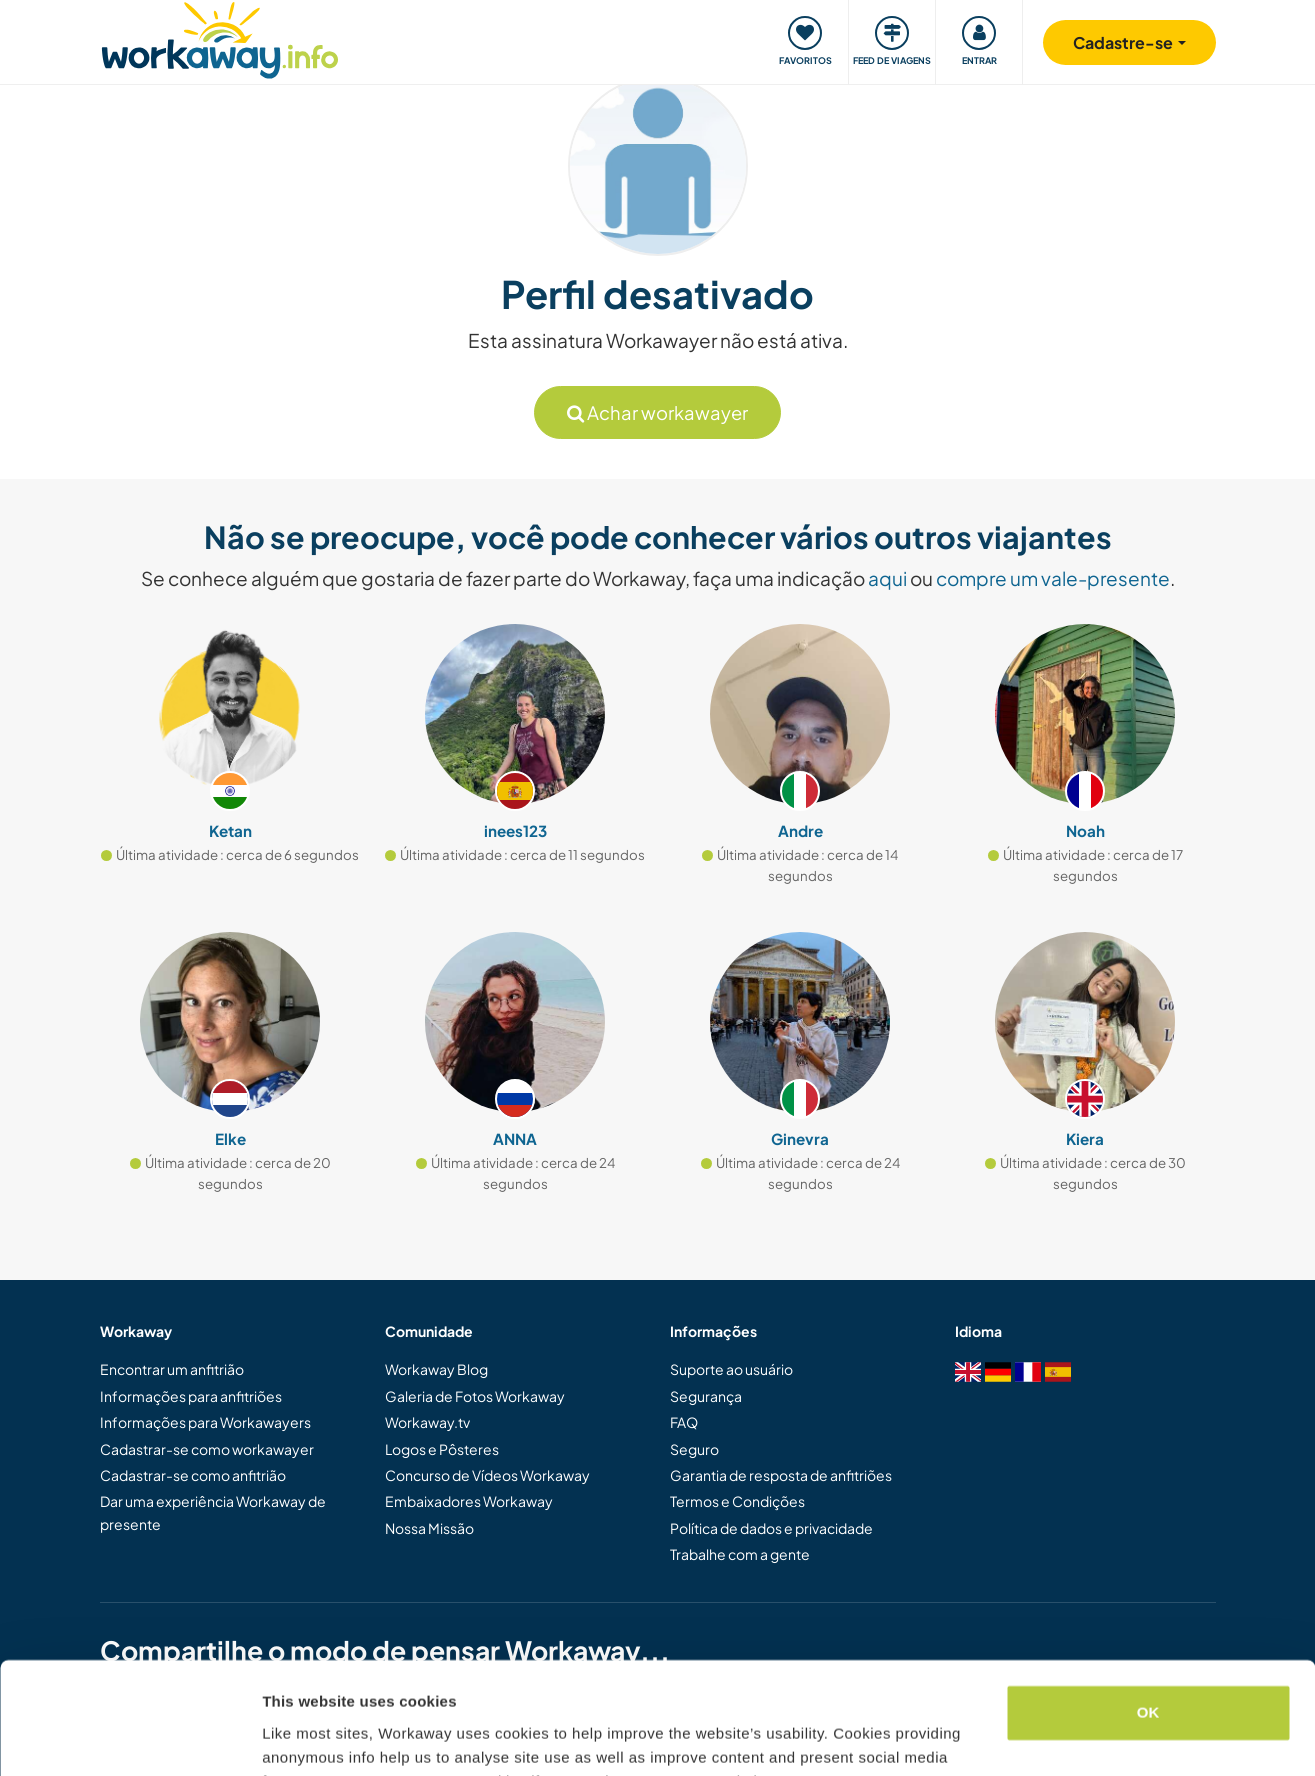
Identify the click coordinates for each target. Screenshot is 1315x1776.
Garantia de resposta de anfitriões (781, 1475)
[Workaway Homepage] (220, 37)
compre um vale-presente (1053, 578)
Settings (292, 1736)
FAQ (684, 1422)
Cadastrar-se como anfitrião (193, 1475)
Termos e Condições (737, 1501)
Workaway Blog (436, 1369)
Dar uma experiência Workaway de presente (213, 1512)
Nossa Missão (429, 1528)
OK (1148, 1613)
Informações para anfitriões (191, 1396)
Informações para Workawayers (205, 1422)
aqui (887, 578)
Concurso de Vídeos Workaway (487, 1475)
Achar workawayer (657, 412)
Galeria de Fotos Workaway (475, 1396)
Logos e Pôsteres (442, 1449)
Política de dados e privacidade (771, 1528)
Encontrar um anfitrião (172, 1369)
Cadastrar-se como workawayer (207, 1449)
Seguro (694, 1449)
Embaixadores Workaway (469, 1501)
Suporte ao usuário (731, 1369)
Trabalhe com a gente (740, 1554)
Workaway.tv (427, 1422)
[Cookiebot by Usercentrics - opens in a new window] (129, 1737)
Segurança (706, 1396)
